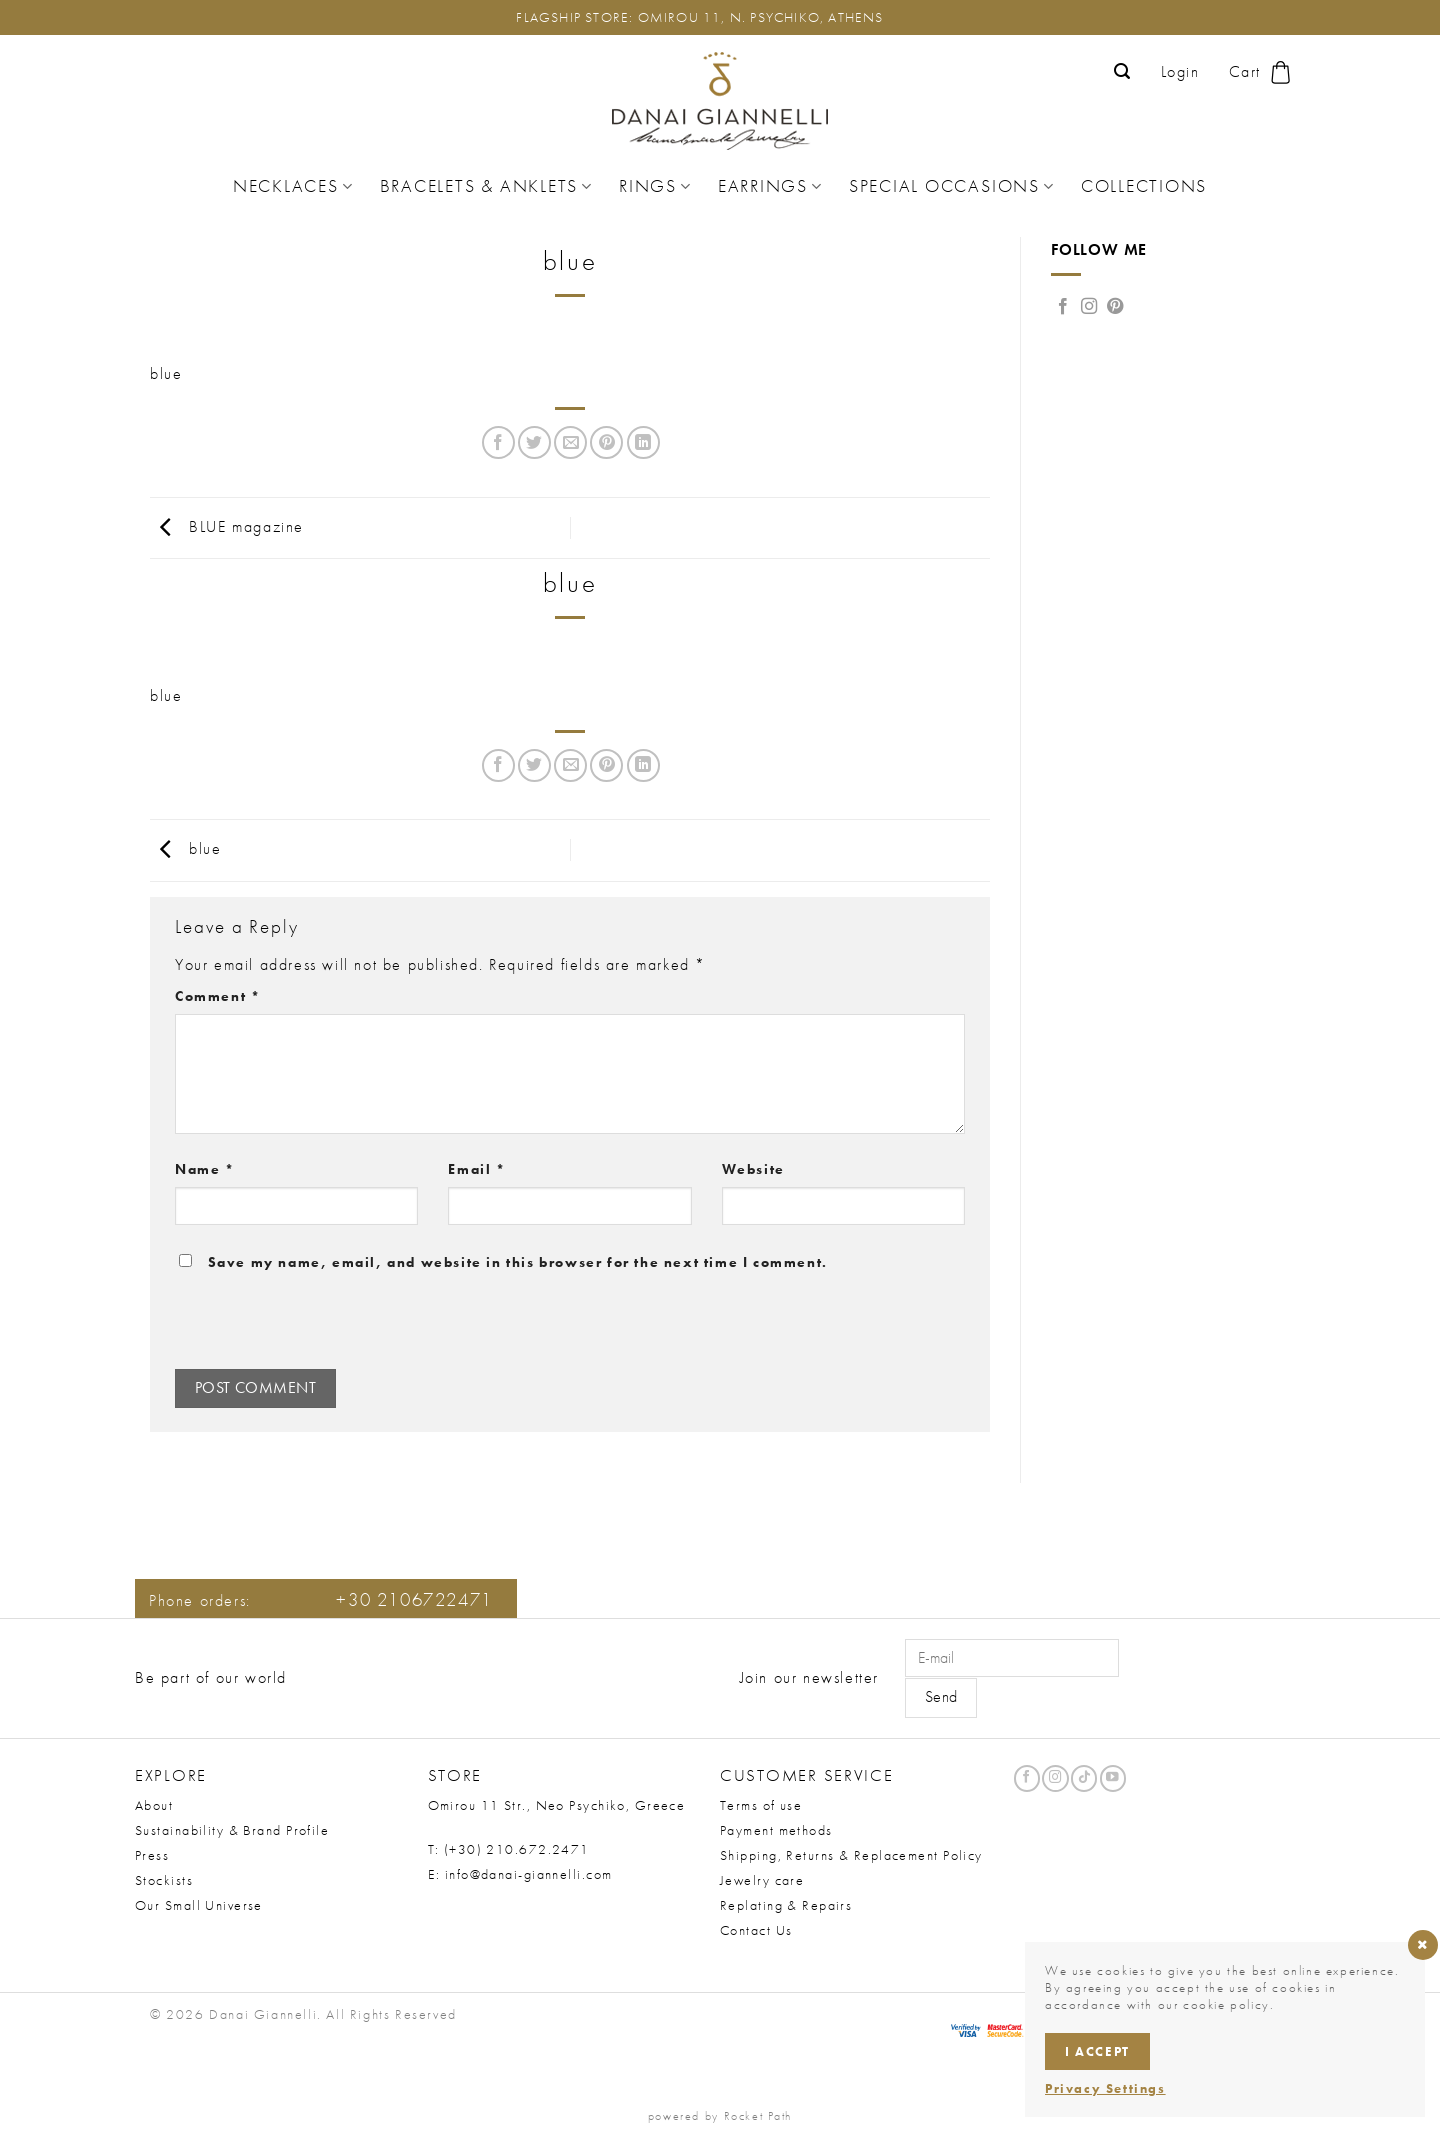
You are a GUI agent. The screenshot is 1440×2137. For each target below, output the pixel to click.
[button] (1123, 71)
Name (205, 1169)
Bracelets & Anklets (486, 186)
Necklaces (293, 186)
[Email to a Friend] (570, 442)
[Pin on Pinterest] (606, 442)
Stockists (164, 1880)
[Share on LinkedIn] (643, 442)
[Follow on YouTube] (1113, 1778)
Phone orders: (321, 1600)
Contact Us (756, 1930)
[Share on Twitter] (534, 442)
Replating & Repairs (786, 1905)
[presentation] (311, 1326)
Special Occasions (952, 186)
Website (753, 1169)
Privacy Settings (1105, 2088)
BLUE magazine (227, 525)
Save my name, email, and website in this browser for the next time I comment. (518, 1262)
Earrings (770, 186)
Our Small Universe (199, 1905)
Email (476, 1169)
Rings (655, 186)
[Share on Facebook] (498, 442)
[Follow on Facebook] (1064, 307)
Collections (1144, 186)
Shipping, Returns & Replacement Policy (851, 1855)
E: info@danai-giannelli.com (520, 1874)
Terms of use (761, 1805)
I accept (1097, 2051)
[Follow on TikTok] (1084, 1778)
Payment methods (776, 1830)
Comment (217, 996)
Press (152, 1855)
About (154, 1805)
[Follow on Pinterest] (1116, 307)
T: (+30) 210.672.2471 (509, 1849)
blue (166, 373)
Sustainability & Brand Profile (232, 1830)
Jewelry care (762, 1880)
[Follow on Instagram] (1090, 307)
